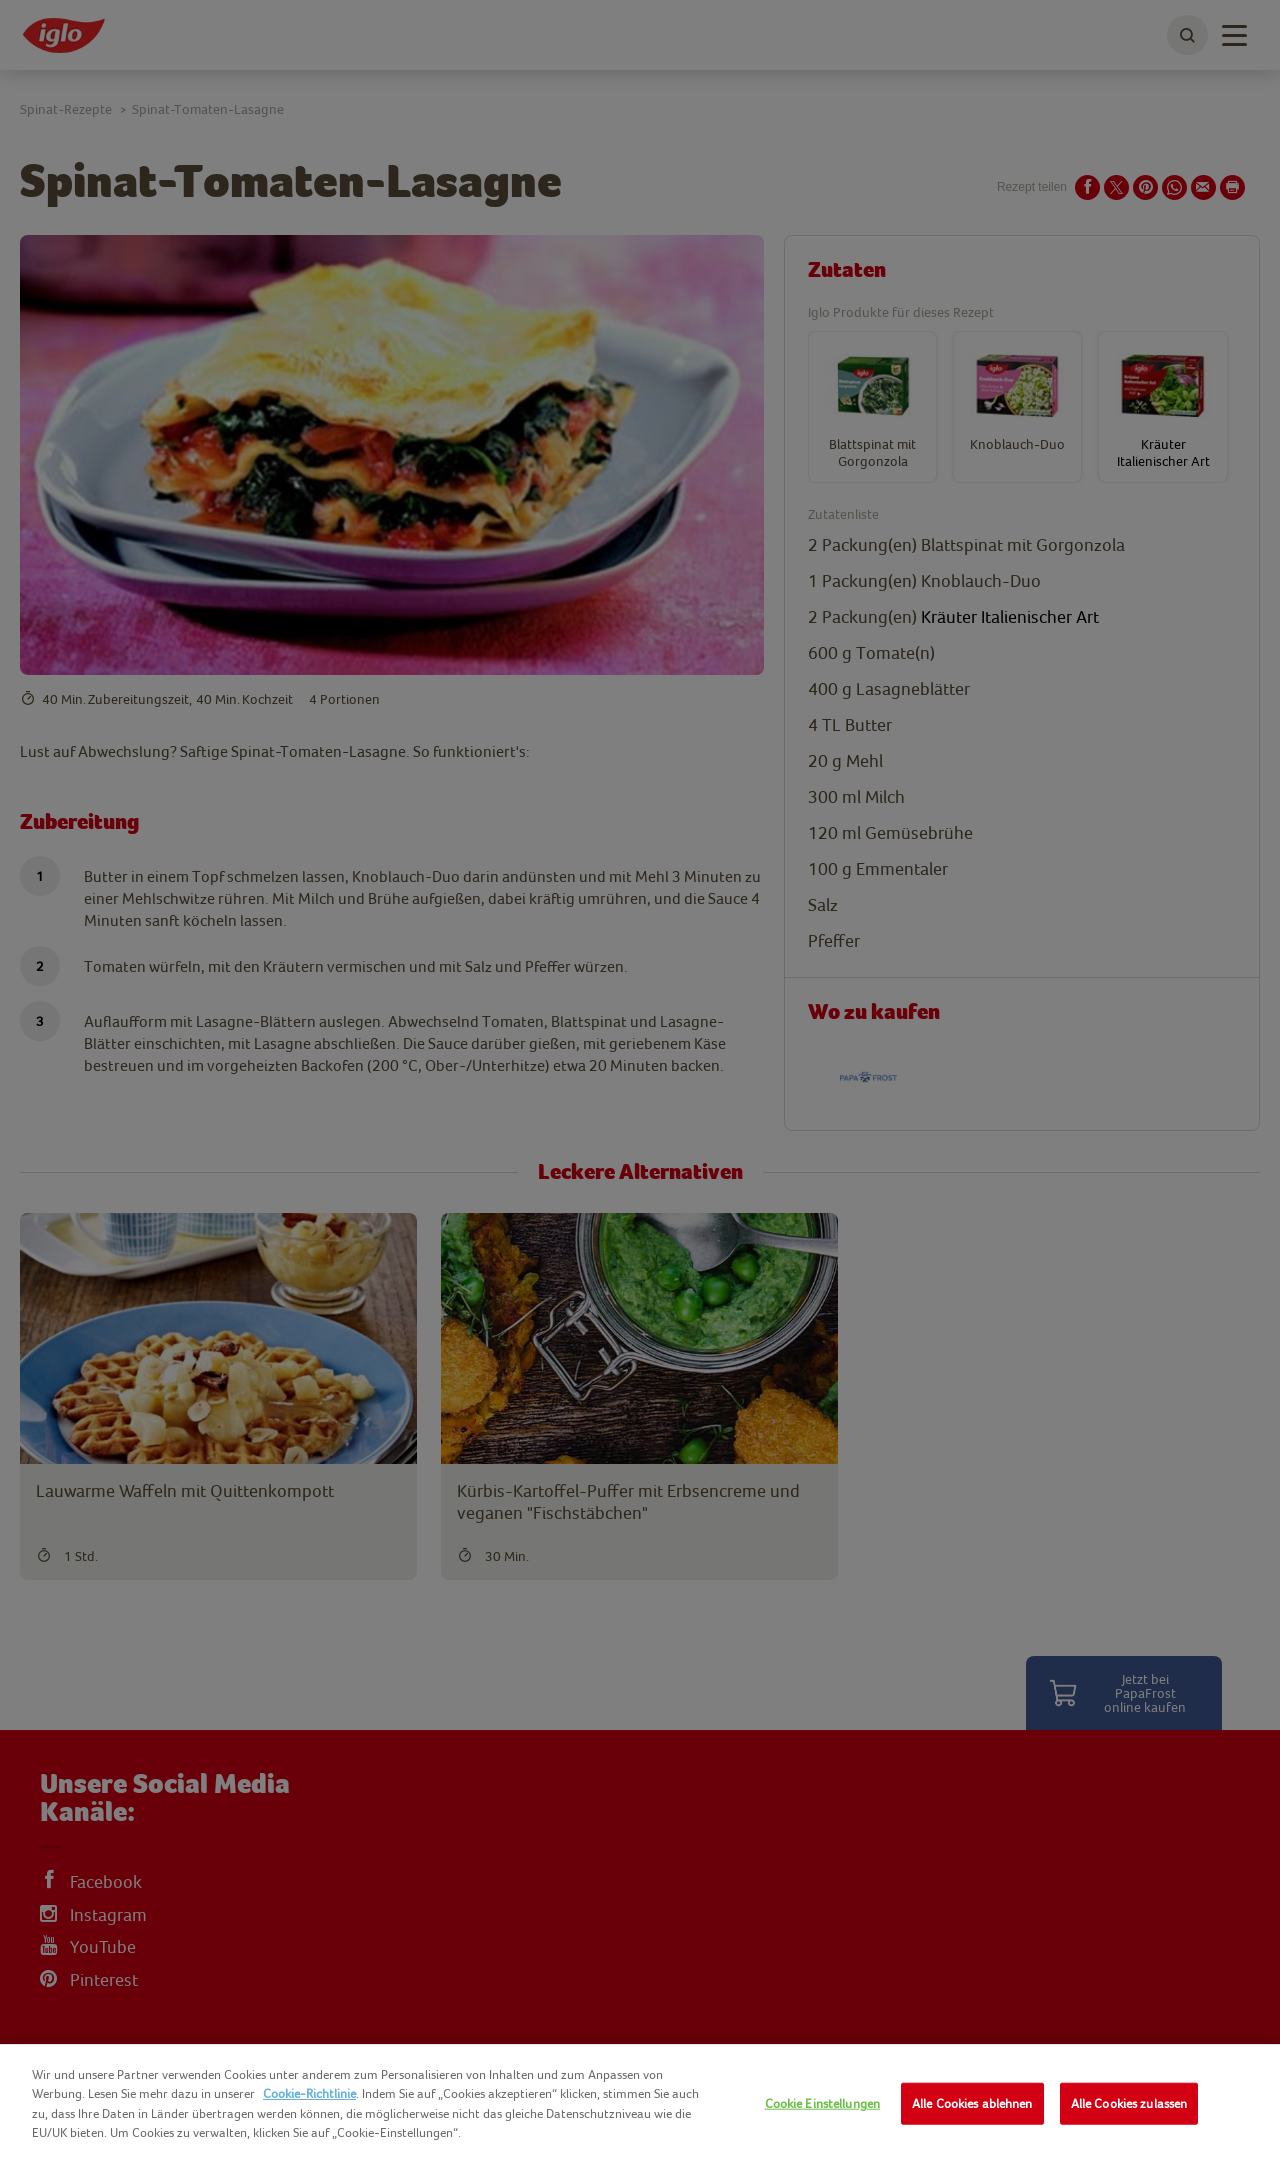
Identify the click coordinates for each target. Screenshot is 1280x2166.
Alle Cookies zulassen (1129, 2103)
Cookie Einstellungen (823, 2103)
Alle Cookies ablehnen (972, 2103)
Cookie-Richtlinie (309, 2093)
